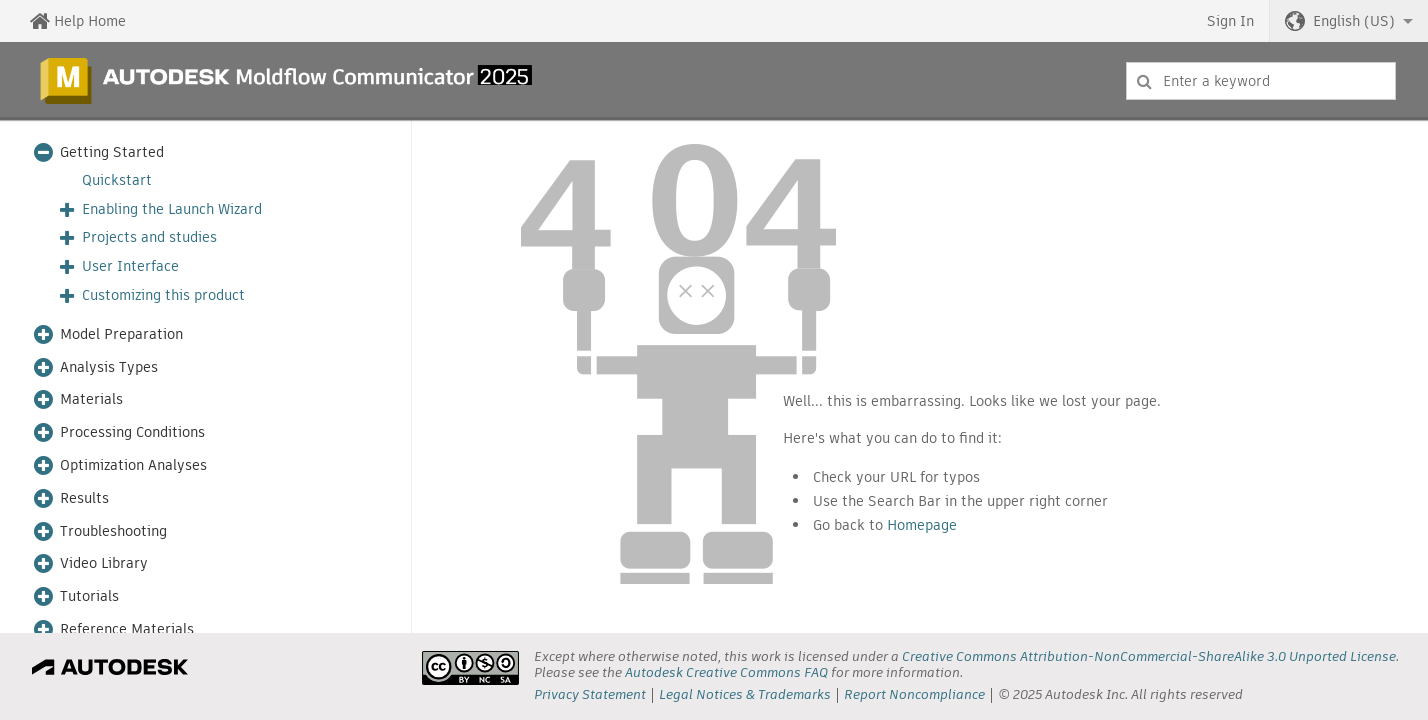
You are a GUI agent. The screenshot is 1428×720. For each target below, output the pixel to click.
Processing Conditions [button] (132, 432)
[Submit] (1144, 81)
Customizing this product (163, 295)
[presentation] (470, 668)
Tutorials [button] (89, 596)
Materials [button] (91, 399)
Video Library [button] (104, 563)
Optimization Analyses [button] (133, 465)
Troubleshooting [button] (113, 531)
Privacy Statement (590, 694)
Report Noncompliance (914, 694)
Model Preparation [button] (121, 334)
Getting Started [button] (112, 152)
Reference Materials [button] (127, 629)
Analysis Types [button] (109, 367)
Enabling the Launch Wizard (172, 209)
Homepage (922, 525)
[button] (1349, 21)
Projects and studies (149, 237)
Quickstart (117, 180)
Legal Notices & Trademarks (745, 694)
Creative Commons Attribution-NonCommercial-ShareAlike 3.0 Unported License (1149, 656)
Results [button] (84, 498)
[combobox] (1261, 81)
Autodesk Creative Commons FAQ (726, 672)
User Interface (130, 266)
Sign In (1230, 21)
